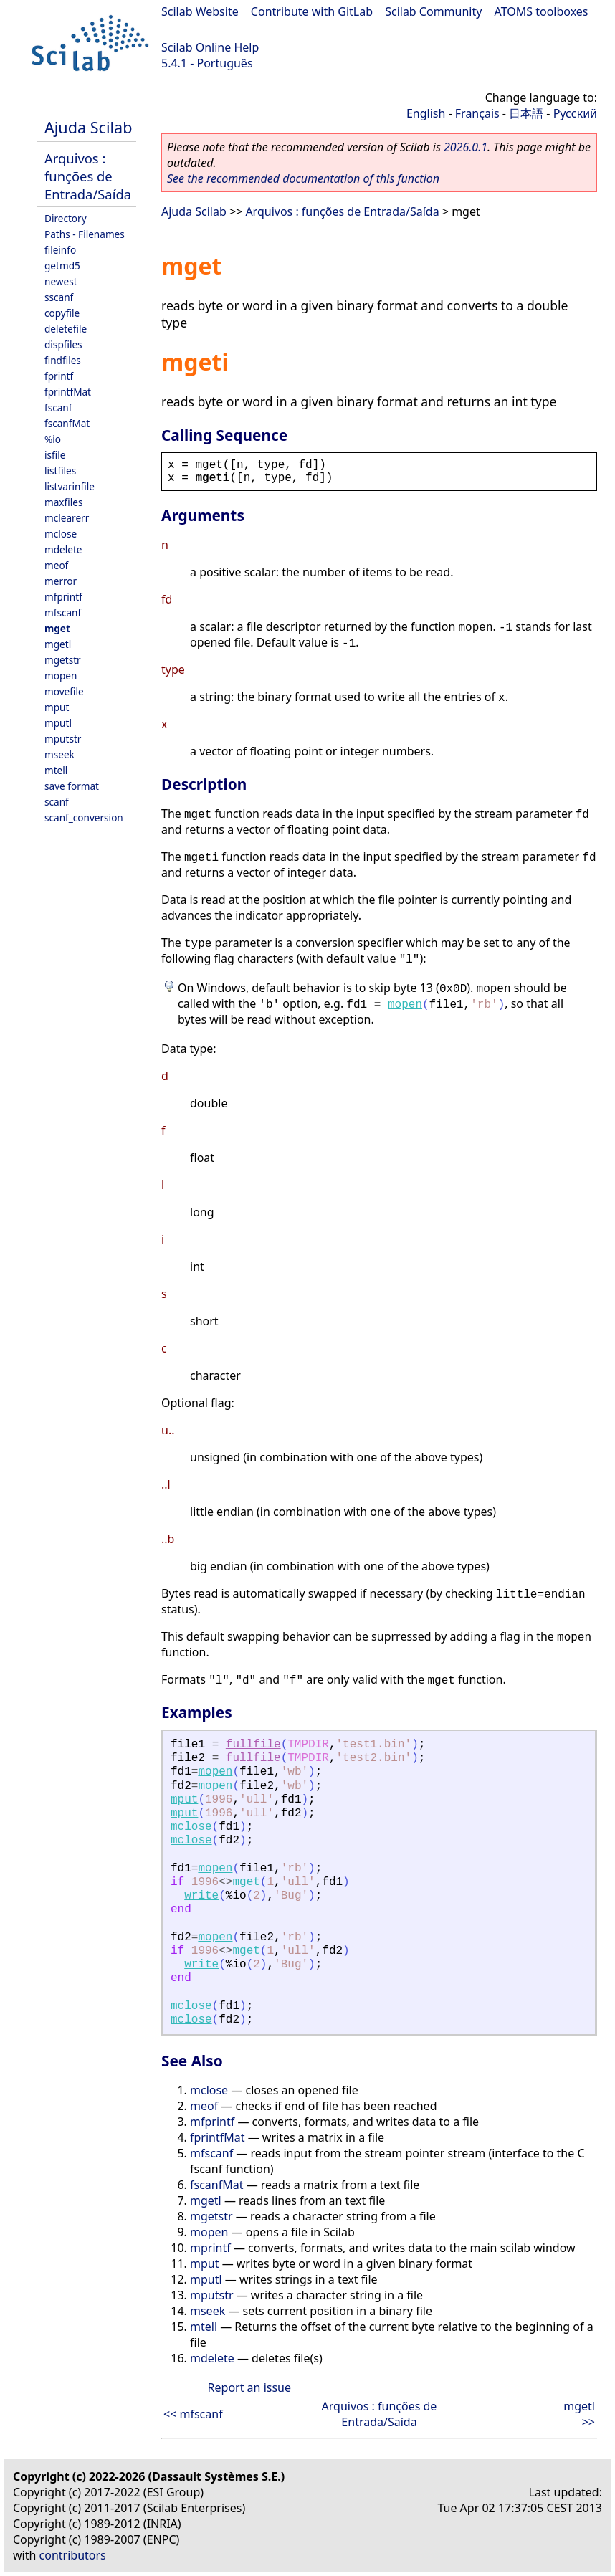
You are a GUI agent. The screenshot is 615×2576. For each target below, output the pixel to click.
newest (60, 281)
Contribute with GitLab (312, 11)
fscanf (58, 407)
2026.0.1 (465, 147)
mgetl (57, 644)
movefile (64, 691)
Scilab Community (433, 11)
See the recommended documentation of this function (303, 178)
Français (477, 113)
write (201, 1895)
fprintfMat (67, 392)
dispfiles (63, 344)
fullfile (253, 1744)
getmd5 (62, 265)
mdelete (63, 549)
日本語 (526, 113)
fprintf (58, 376)
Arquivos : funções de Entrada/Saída (87, 176)
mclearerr (66, 518)
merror (60, 581)
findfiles (62, 360)
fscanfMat (67, 423)
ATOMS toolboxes (541, 11)
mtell (55, 770)
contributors (72, 2555)
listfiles (60, 470)
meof (56, 565)
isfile (54, 455)
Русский (575, 113)
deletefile (65, 328)
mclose (60, 533)
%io (52, 439)
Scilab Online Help (210, 47)
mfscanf (62, 612)
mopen (60, 675)
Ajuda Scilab (88, 127)
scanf (56, 801)
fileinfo (60, 250)
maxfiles (63, 502)
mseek (59, 754)
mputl (58, 723)
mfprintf (63, 597)
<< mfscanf (193, 2414)
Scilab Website (200, 11)
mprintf (210, 2248)
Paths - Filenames (84, 234)
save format (71, 786)
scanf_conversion (83, 817)
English (425, 113)
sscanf (58, 297)
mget (57, 628)
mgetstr (62, 660)
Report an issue (249, 2387)
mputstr (62, 738)
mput (56, 707)
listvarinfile (69, 486)
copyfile (62, 313)
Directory (65, 218)
